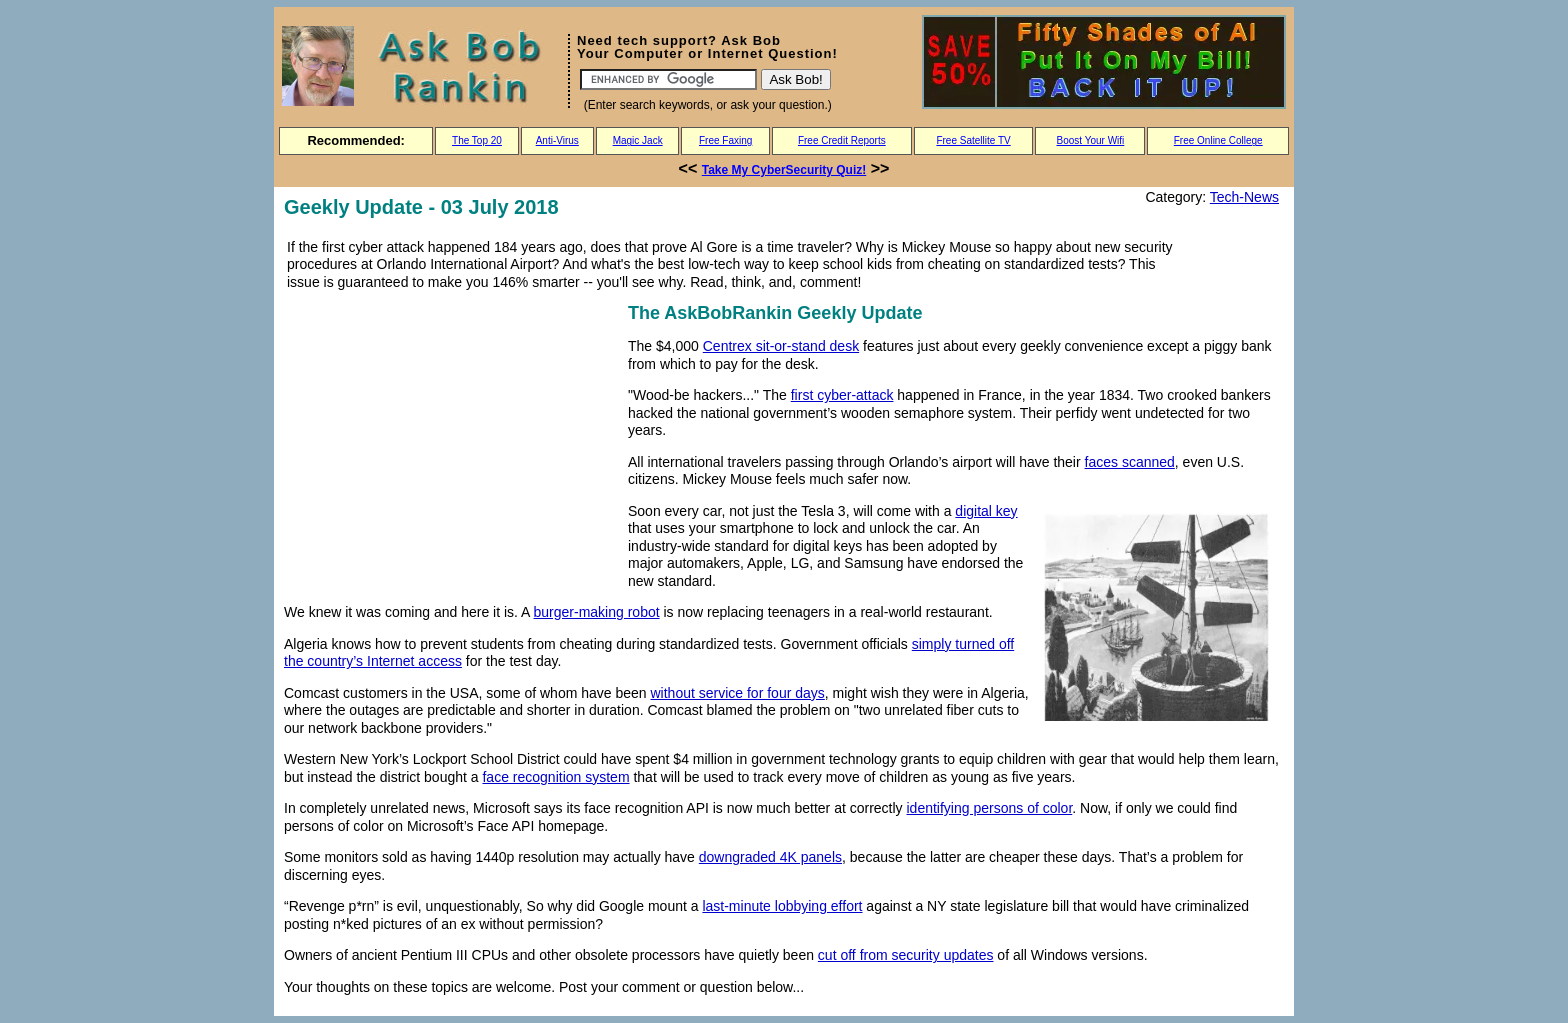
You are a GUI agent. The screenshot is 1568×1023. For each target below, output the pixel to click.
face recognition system (555, 777)
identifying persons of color (990, 808)
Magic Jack (638, 140)
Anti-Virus (557, 140)
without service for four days (738, 693)
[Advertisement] (452, 439)
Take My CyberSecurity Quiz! (784, 170)
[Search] (668, 79)
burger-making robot (597, 612)
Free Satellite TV (973, 140)
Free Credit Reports (842, 140)
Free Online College (1218, 140)
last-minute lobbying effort (782, 906)
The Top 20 (477, 140)
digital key (986, 511)
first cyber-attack (842, 395)
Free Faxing (725, 140)
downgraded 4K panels (770, 857)
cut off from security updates (906, 955)
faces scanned (1130, 462)
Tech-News (1244, 197)
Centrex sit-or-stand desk (781, 346)
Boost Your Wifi (1091, 140)
